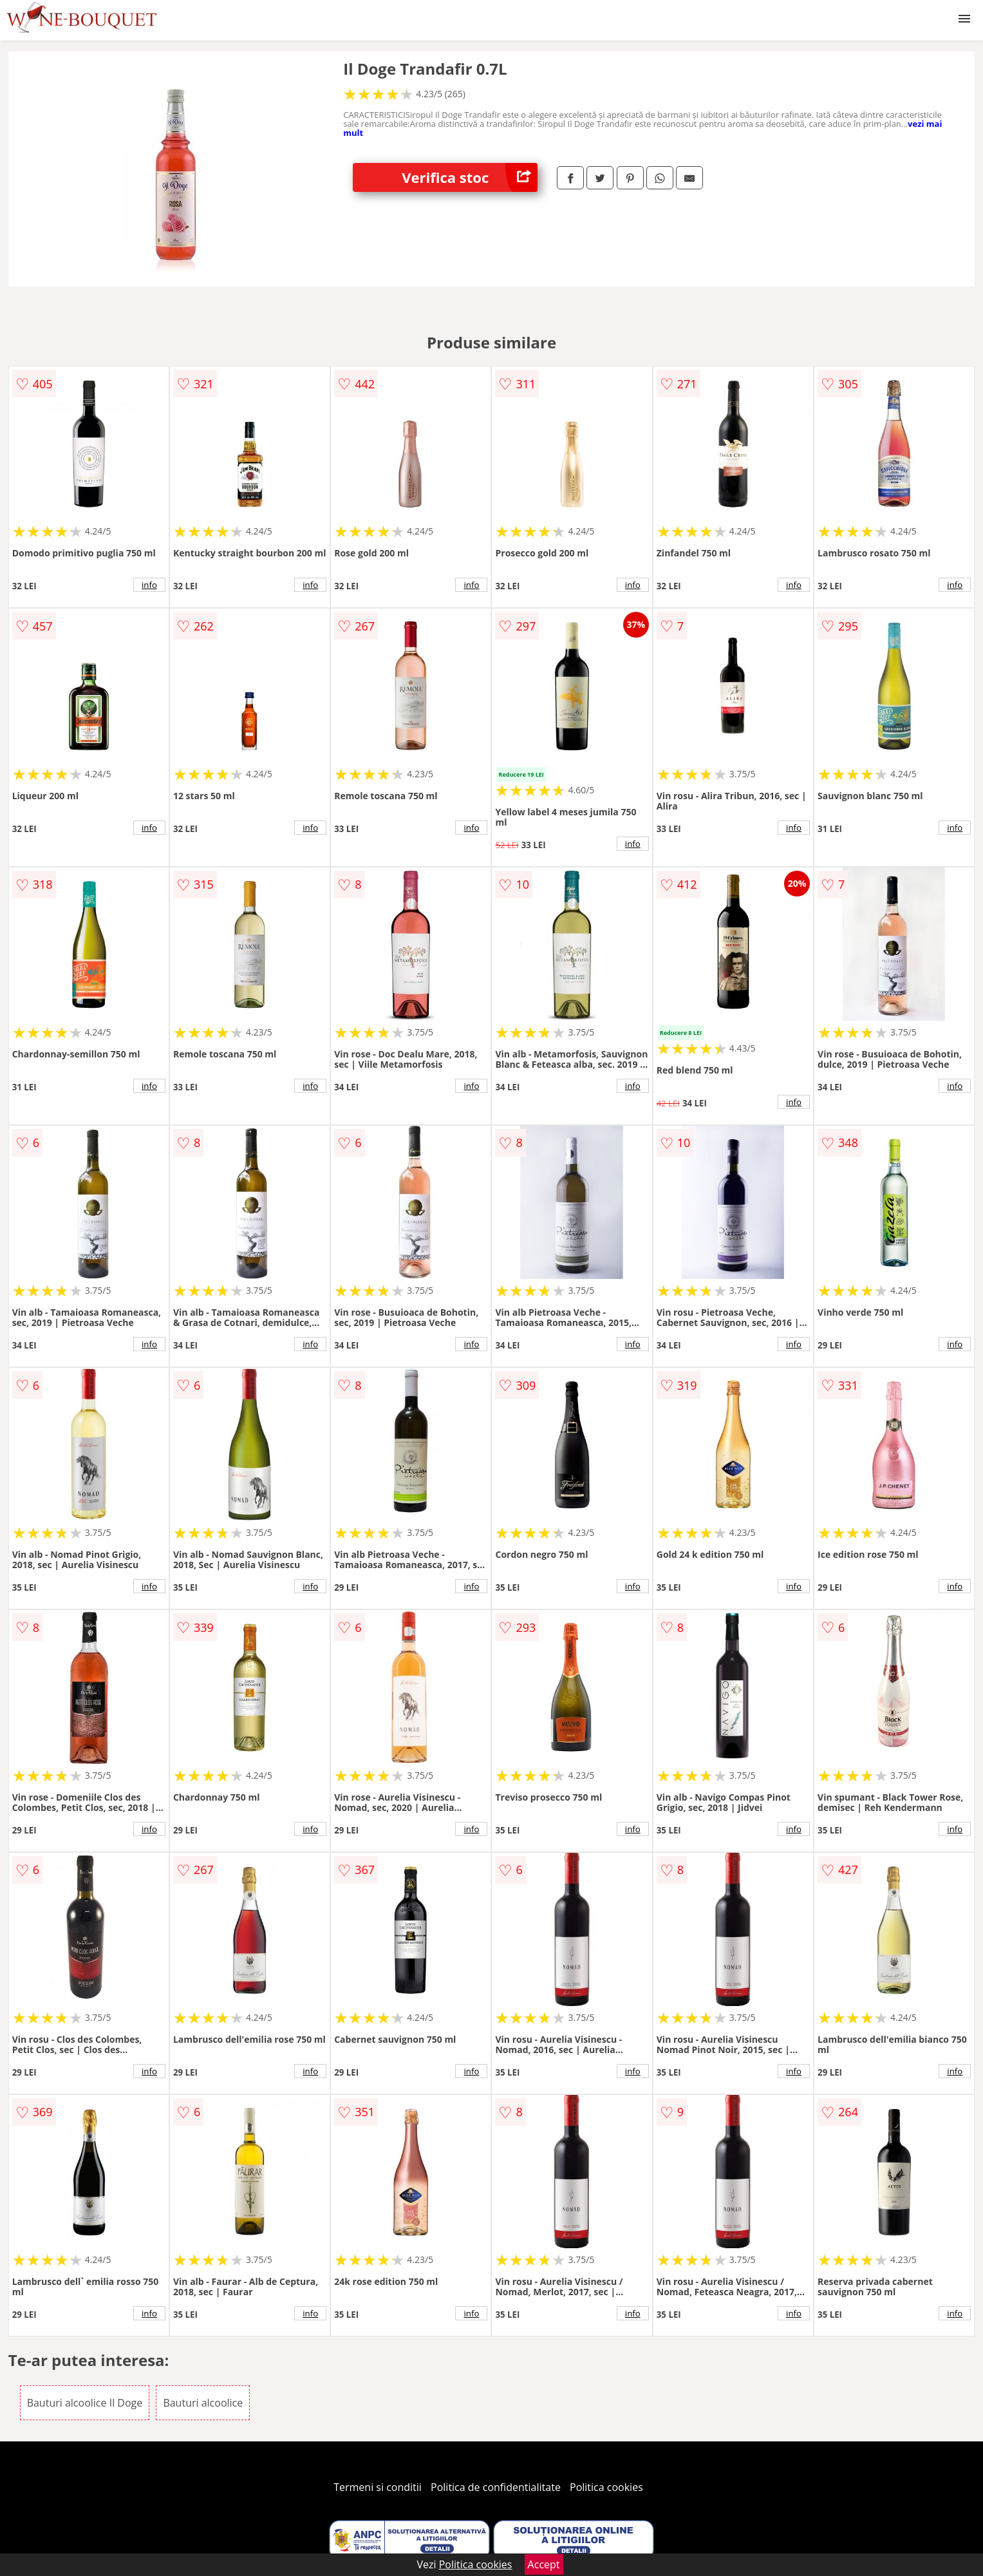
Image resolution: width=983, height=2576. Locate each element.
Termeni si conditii (377, 2487)
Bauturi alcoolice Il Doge (85, 2403)
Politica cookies (606, 2487)
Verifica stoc (470, 177)
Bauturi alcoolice (203, 2403)
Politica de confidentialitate (496, 2487)
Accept (544, 2564)
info (149, 585)
